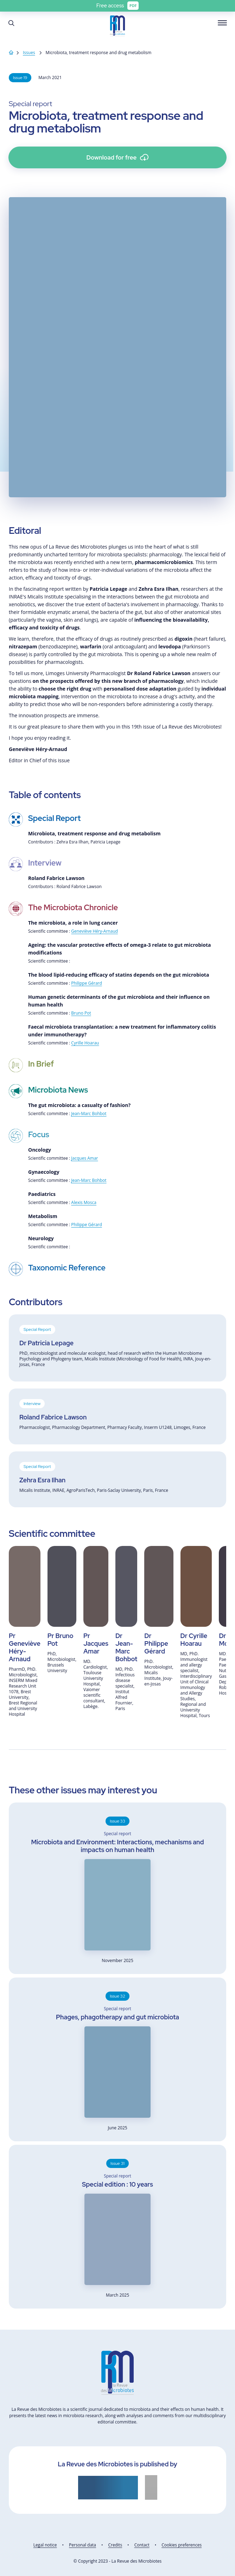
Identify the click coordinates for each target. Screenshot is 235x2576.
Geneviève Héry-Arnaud (94, 931)
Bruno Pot (81, 1013)
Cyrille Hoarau (85, 1043)
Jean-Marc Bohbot (88, 1114)
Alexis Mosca (83, 1202)
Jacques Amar (84, 1158)
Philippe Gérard (86, 983)
